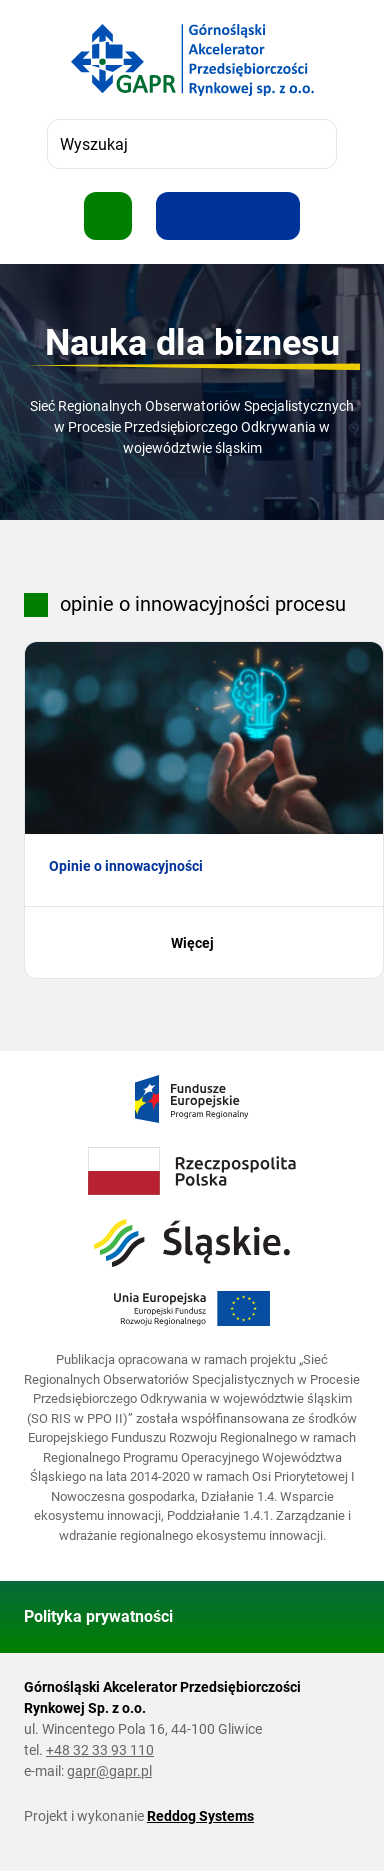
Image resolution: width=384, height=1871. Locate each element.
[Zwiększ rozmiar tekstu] (180, 216)
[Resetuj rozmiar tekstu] (228, 216)
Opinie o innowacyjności (126, 866)
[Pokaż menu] (108, 216)
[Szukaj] (312, 144)
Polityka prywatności (98, 1616)
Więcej (204, 943)
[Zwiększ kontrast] (276, 216)
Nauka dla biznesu (192, 343)
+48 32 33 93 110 (100, 1750)
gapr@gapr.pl (109, 1771)
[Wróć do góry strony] (336, 1617)
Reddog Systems (200, 1816)
